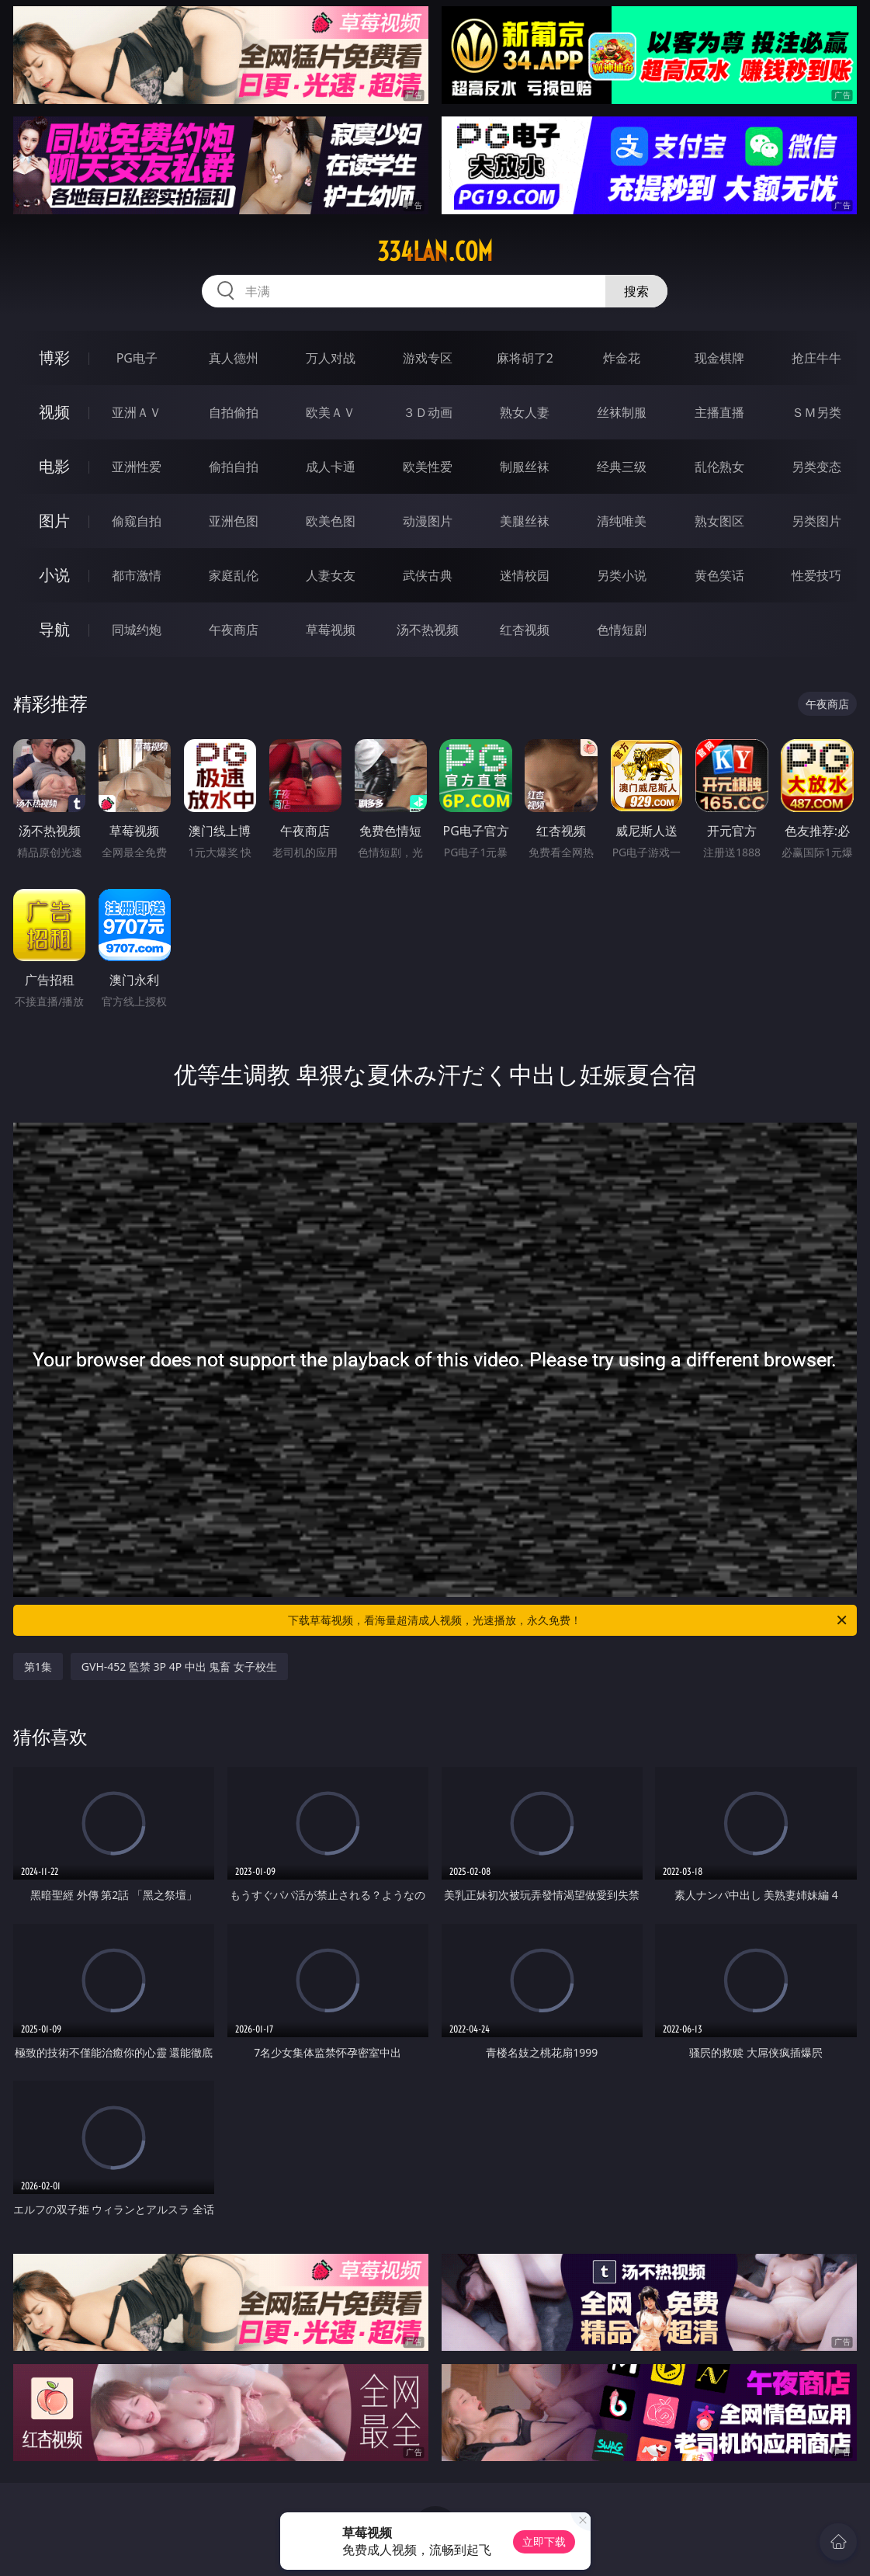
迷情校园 (524, 575)
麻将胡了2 (525, 357)
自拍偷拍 (233, 412)
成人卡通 (330, 466)
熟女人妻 (524, 412)
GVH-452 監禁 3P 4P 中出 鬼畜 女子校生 (179, 1666)
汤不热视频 (428, 629)
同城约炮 (136, 629)
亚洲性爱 (136, 466)
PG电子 (137, 357)
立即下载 (544, 2541)
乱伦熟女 (719, 466)
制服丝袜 (524, 466)
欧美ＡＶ (330, 412)
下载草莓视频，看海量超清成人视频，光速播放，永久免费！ (568, 1620)
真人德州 (233, 357)
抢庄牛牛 (816, 357)
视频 (54, 411)
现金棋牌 (719, 357)
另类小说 (621, 575)
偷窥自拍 (136, 520)
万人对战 (330, 357)
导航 (54, 629)
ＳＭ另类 (816, 412)
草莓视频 (330, 629)
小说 (54, 574)
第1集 (38, 1666)
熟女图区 (719, 520)
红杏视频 (524, 629)
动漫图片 (427, 520)
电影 (54, 466)
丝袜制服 (621, 412)
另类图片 (816, 520)
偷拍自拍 (233, 466)
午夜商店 (233, 629)
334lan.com (435, 251)
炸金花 (621, 357)
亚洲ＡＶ (136, 412)
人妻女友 (330, 575)
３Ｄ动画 (427, 412)
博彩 (54, 357)
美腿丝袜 (524, 520)
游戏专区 (427, 357)
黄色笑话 (719, 575)
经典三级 (621, 466)
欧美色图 (330, 520)
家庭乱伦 (233, 575)
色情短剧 (621, 629)
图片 (54, 520)
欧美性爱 (427, 466)
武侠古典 (427, 575)
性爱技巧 (816, 575)
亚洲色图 (233, 520)
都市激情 (136, 575)
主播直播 (719, 412)
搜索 (636, 291)
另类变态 (816, 466)
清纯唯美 (621, 520)
